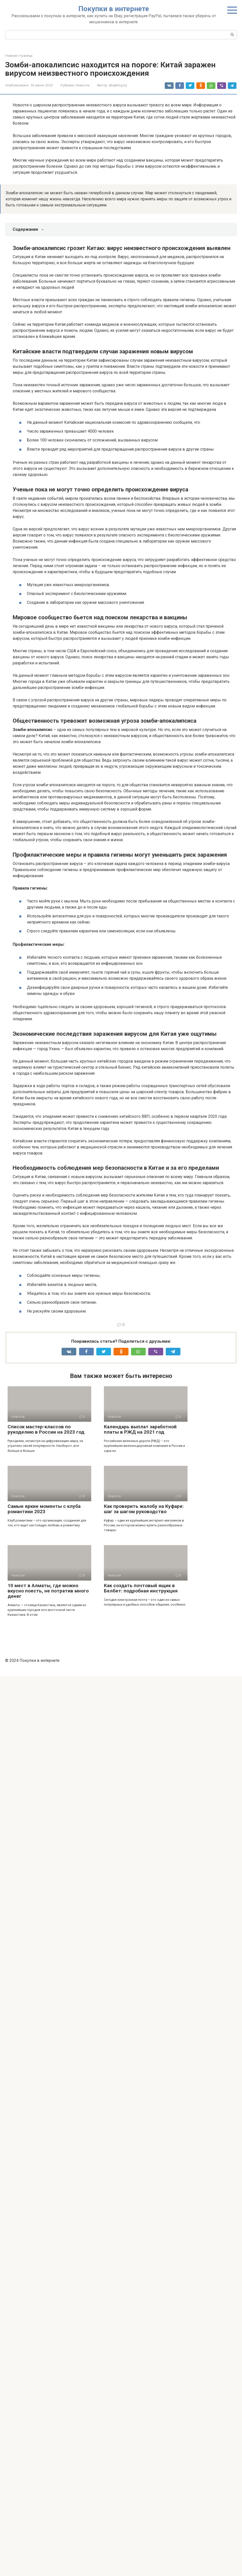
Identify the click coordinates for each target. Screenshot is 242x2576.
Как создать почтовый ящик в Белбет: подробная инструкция (141, 1588)
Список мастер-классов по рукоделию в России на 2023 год (46, 1429)
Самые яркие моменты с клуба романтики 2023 (44, 1508)
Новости (82, 85)
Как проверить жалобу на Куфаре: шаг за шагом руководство (144, 1508)
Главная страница (18, 55)
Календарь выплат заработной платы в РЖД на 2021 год (140, 1429)
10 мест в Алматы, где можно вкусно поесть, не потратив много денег (48, 1591)
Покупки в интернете (113, 9)
